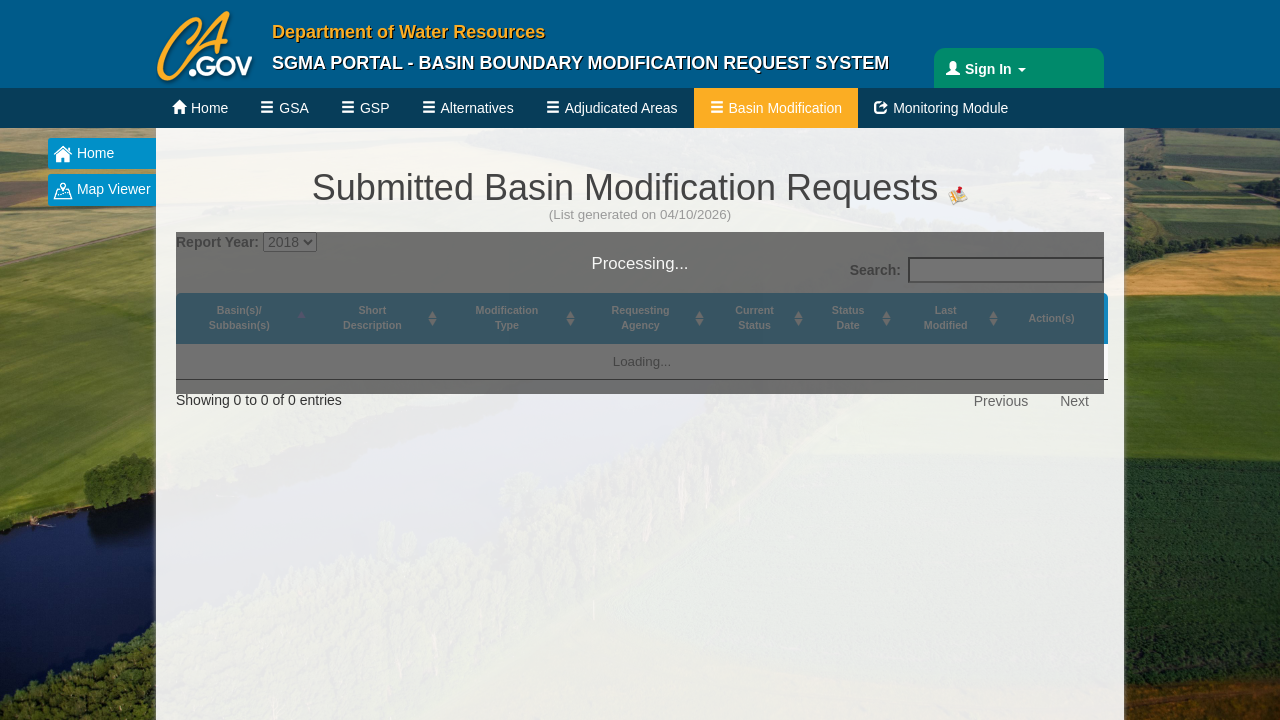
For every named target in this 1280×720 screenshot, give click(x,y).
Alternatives (477, 108)
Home (209, 108)
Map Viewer (102, 191)
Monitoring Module (950, 108)
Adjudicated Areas (621, 108)
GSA (294, 108)
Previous (1001, 401)
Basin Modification (786, 108)
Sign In (995, 69)
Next (1074, 401)
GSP (375, 108)
